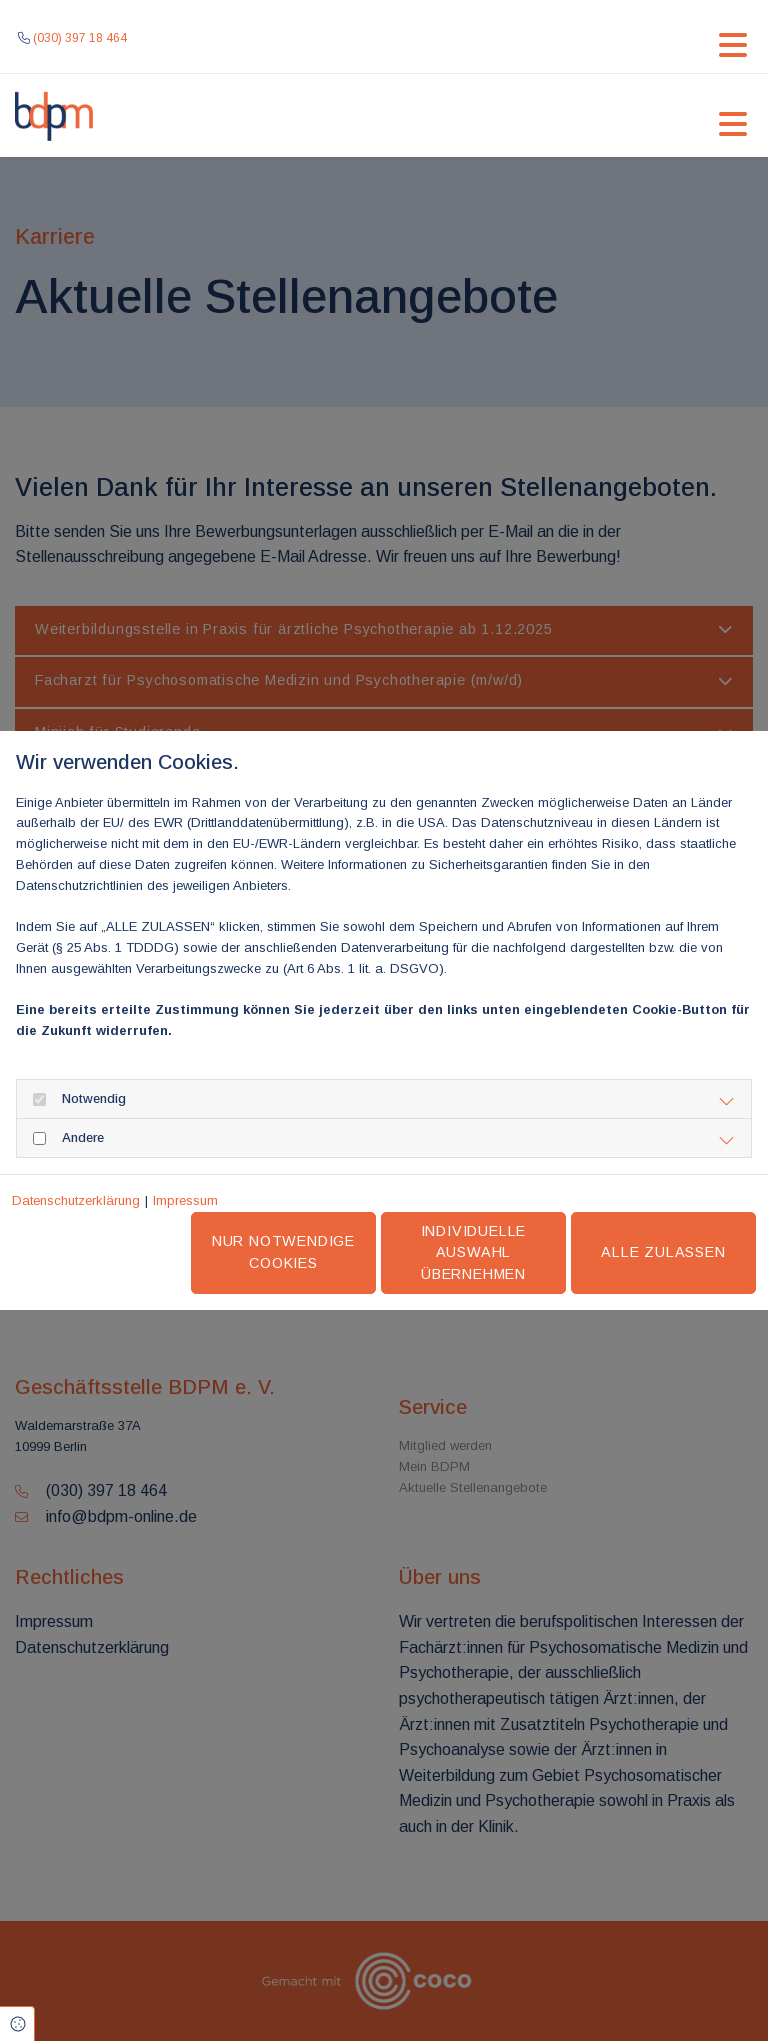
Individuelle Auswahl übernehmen (474, 1252)
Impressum (185, 1200)
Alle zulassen (663, 1252)
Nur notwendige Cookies (283, 1252)
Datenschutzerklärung (76, 1200)
